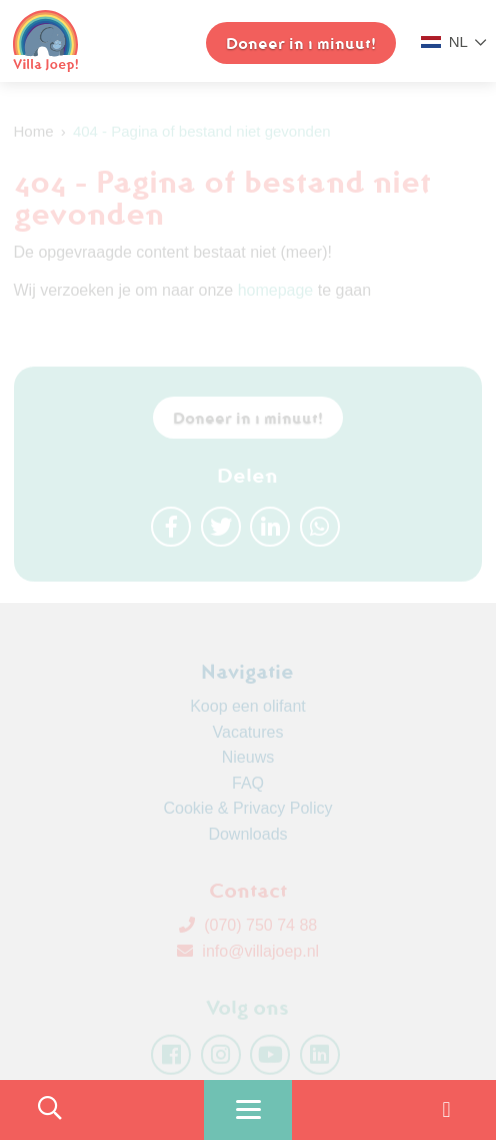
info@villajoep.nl (248, 954)
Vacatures (248, 735)
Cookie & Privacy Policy (248, 811)
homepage (276, 293)
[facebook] (171, 1058)
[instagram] (221, 1058)
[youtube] (270, 1058)
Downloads (247, 837)
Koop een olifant (248, 709)
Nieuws (248, 760)
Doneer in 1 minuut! (248, 421)
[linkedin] (320, 1058)
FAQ (248, 786)
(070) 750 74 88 (248, 928)
